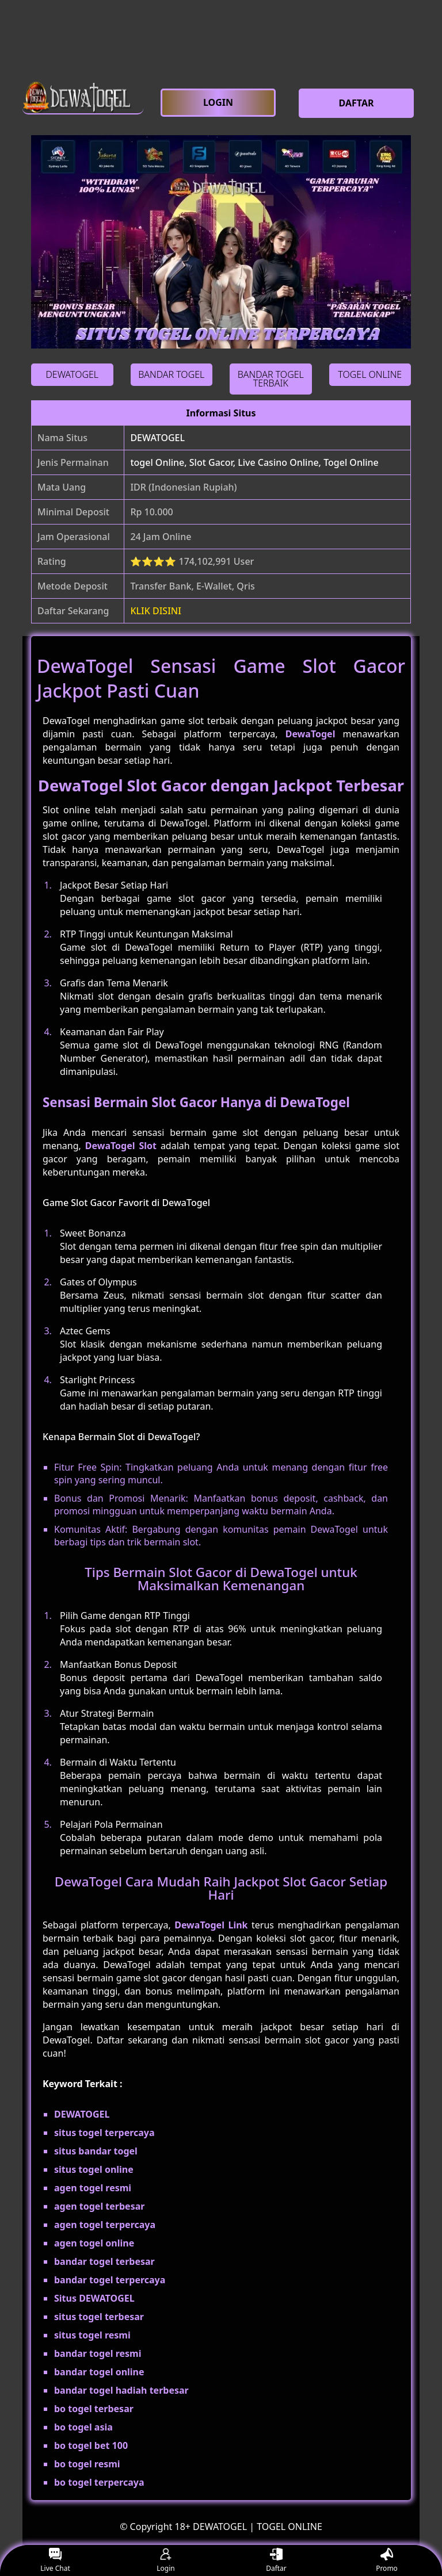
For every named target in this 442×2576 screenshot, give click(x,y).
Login (165, 2561)
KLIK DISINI (155, 610)
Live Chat (55, 2561)
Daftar (276, 2561)
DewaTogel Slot (121, 1145)
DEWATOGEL (157, 437)
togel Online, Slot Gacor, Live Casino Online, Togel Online (254, 462)
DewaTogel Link (210, 1925)
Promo (387, 2561)
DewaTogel (310, 734)
